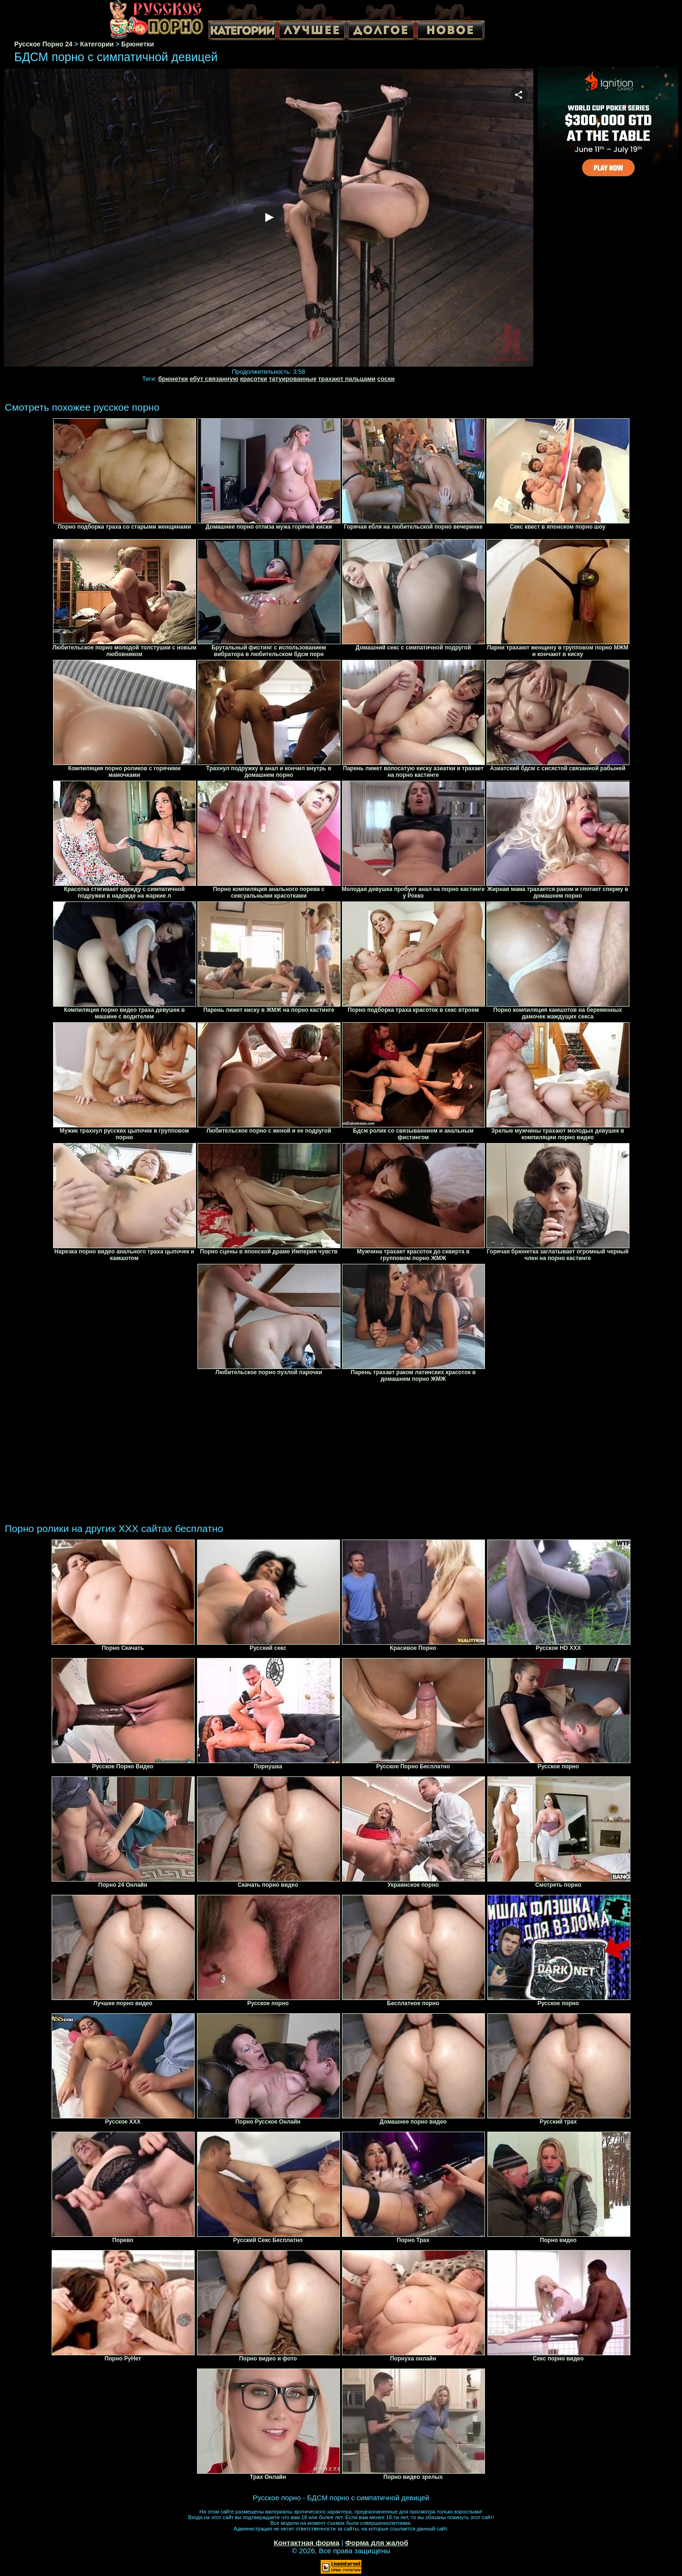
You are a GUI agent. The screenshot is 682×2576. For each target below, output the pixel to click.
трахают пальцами (347, 378)
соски (386, 378)
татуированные (292, 378)
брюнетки (173, 378)
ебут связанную (214, 378)
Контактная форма (307, 2543)
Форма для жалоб (376, 2543)
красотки (253, 378)
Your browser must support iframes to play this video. (268, 218)
